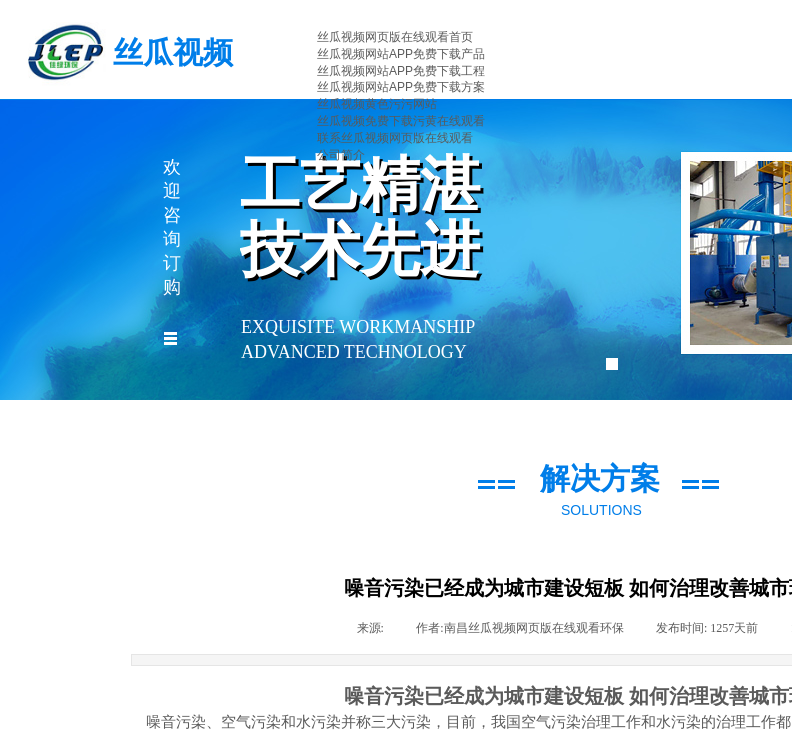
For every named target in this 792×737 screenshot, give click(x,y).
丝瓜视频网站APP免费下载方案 (401, 87)
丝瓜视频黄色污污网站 (377, 104)
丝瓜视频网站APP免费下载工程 (401, 71)
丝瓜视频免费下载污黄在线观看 (401, 121)
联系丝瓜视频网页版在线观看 (395, 138)
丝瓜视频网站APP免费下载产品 (401, 54)
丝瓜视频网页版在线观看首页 (395, 37)
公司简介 (341, 155)
